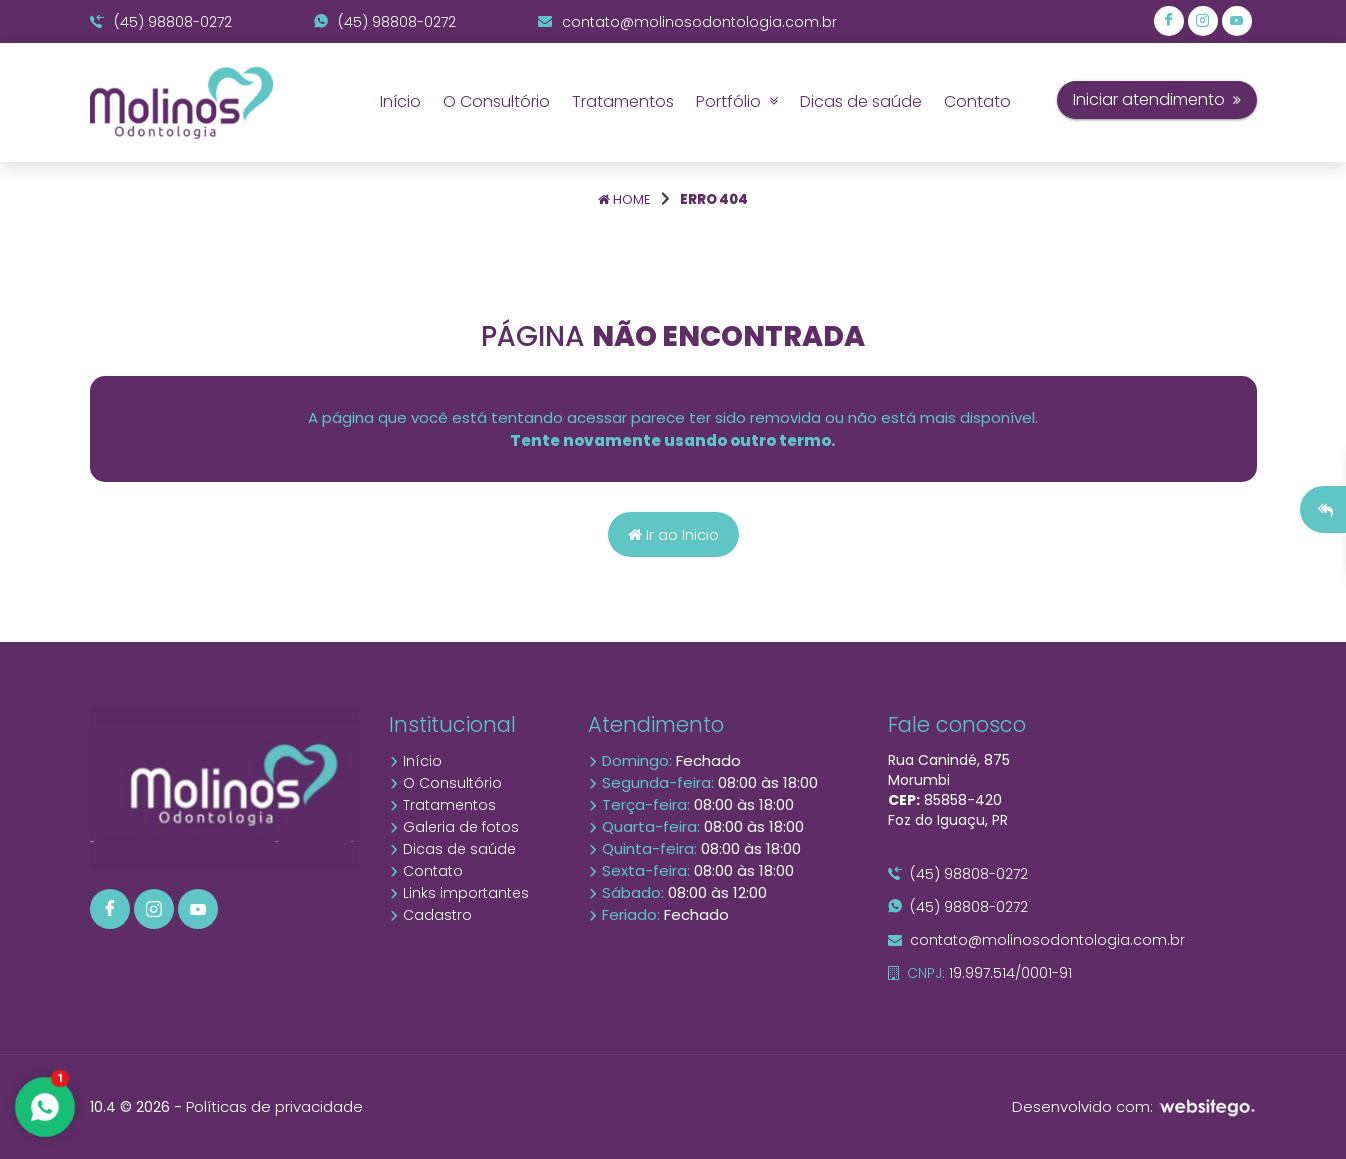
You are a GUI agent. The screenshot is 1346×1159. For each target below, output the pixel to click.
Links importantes (459, 893)
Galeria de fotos (454, 827)
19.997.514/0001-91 (980, 973)
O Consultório (496, 101)
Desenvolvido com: (1134, 1106)
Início (400, 101)
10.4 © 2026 (130, 1107)
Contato (977, 101)
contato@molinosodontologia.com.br (687, 22)
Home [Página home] (624, 199)
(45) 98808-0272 (161, 22)
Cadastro (430, 915)
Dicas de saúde (861, 101)
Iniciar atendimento (1157, 99)
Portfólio (737, 101)
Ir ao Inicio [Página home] (673, 534)
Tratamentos (623, 101)
